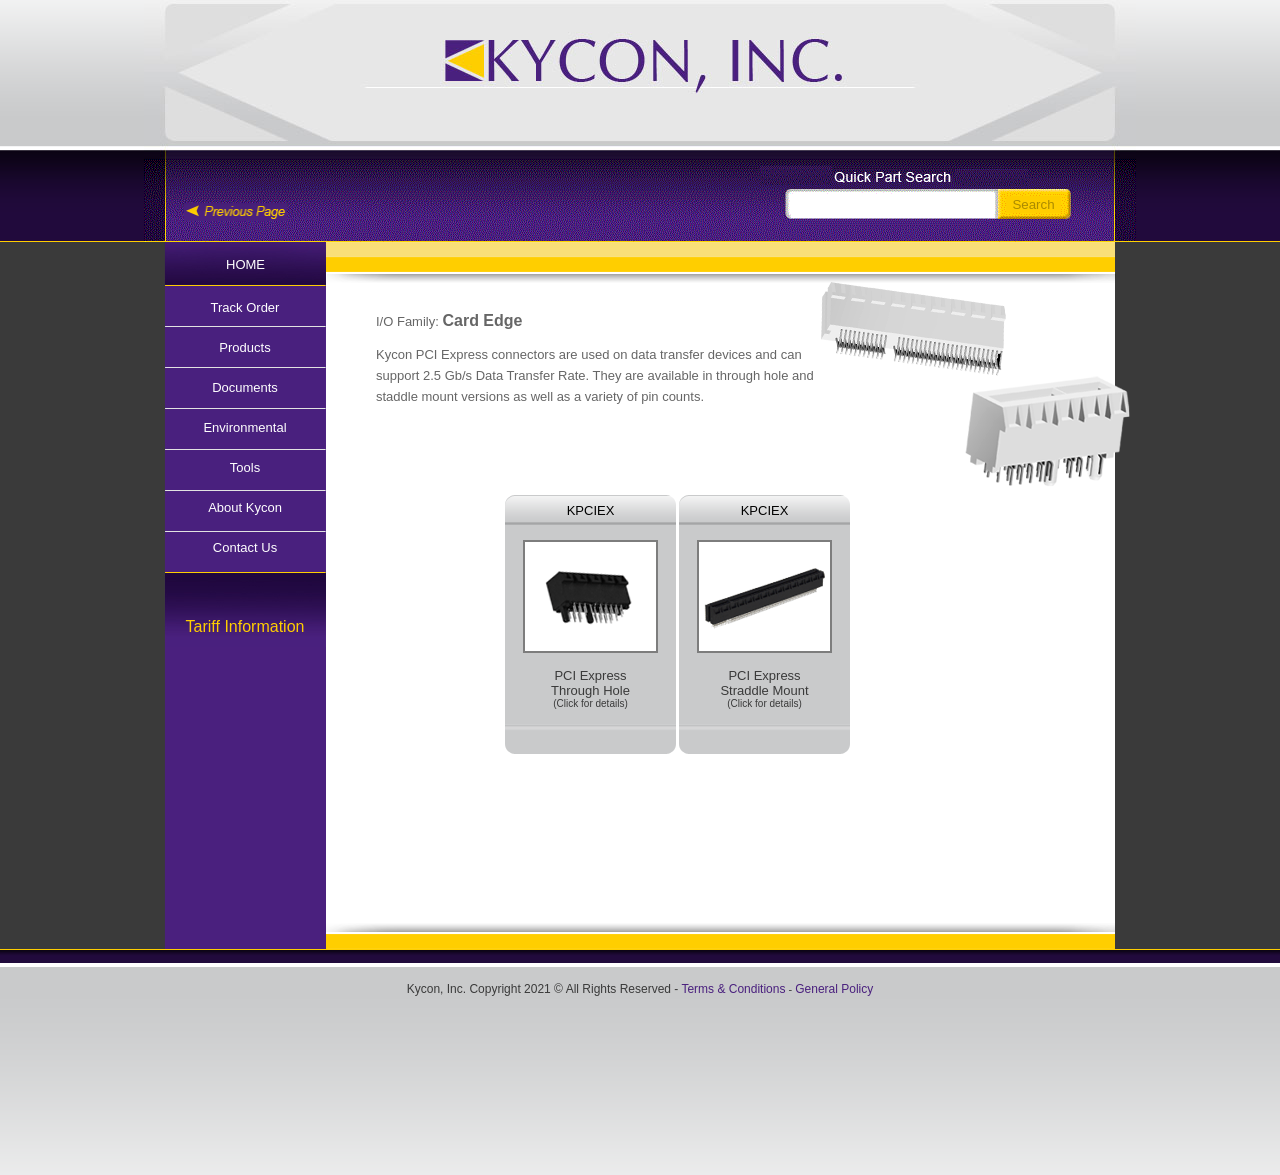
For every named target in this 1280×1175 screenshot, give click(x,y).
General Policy (834, 989)
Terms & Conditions (733, 989)
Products (244, 347)
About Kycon (245, 507)
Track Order (245, 307)
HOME (245, 264)
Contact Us (245, 547)
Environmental (244, 427)
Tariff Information (245, 626)
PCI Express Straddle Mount (764, 624)
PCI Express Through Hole (590, 624)
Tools (245, 467)
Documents (245, 387)
